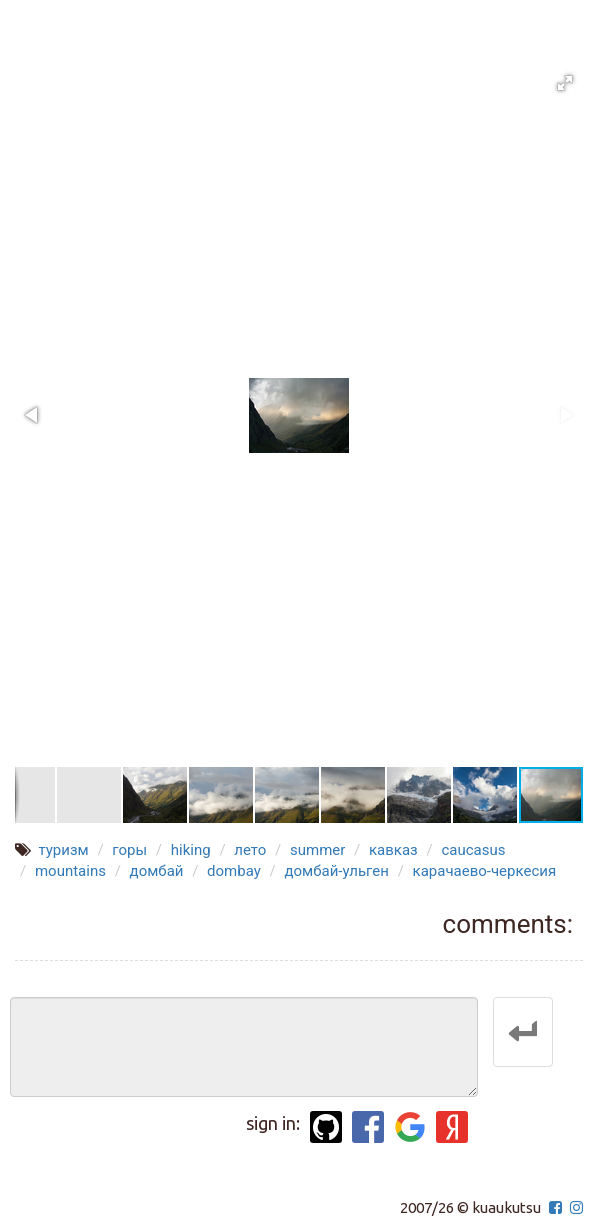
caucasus (473, 850)
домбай (157, 871)
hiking (191, 850)
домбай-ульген (337, 871)
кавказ (393, 850)
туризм (63, 850)
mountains (70, 871)
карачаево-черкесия (485, 871)
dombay (234, 871)
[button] (565, 83)
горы (129, 850)
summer (317, 850)
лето (250, 850)
